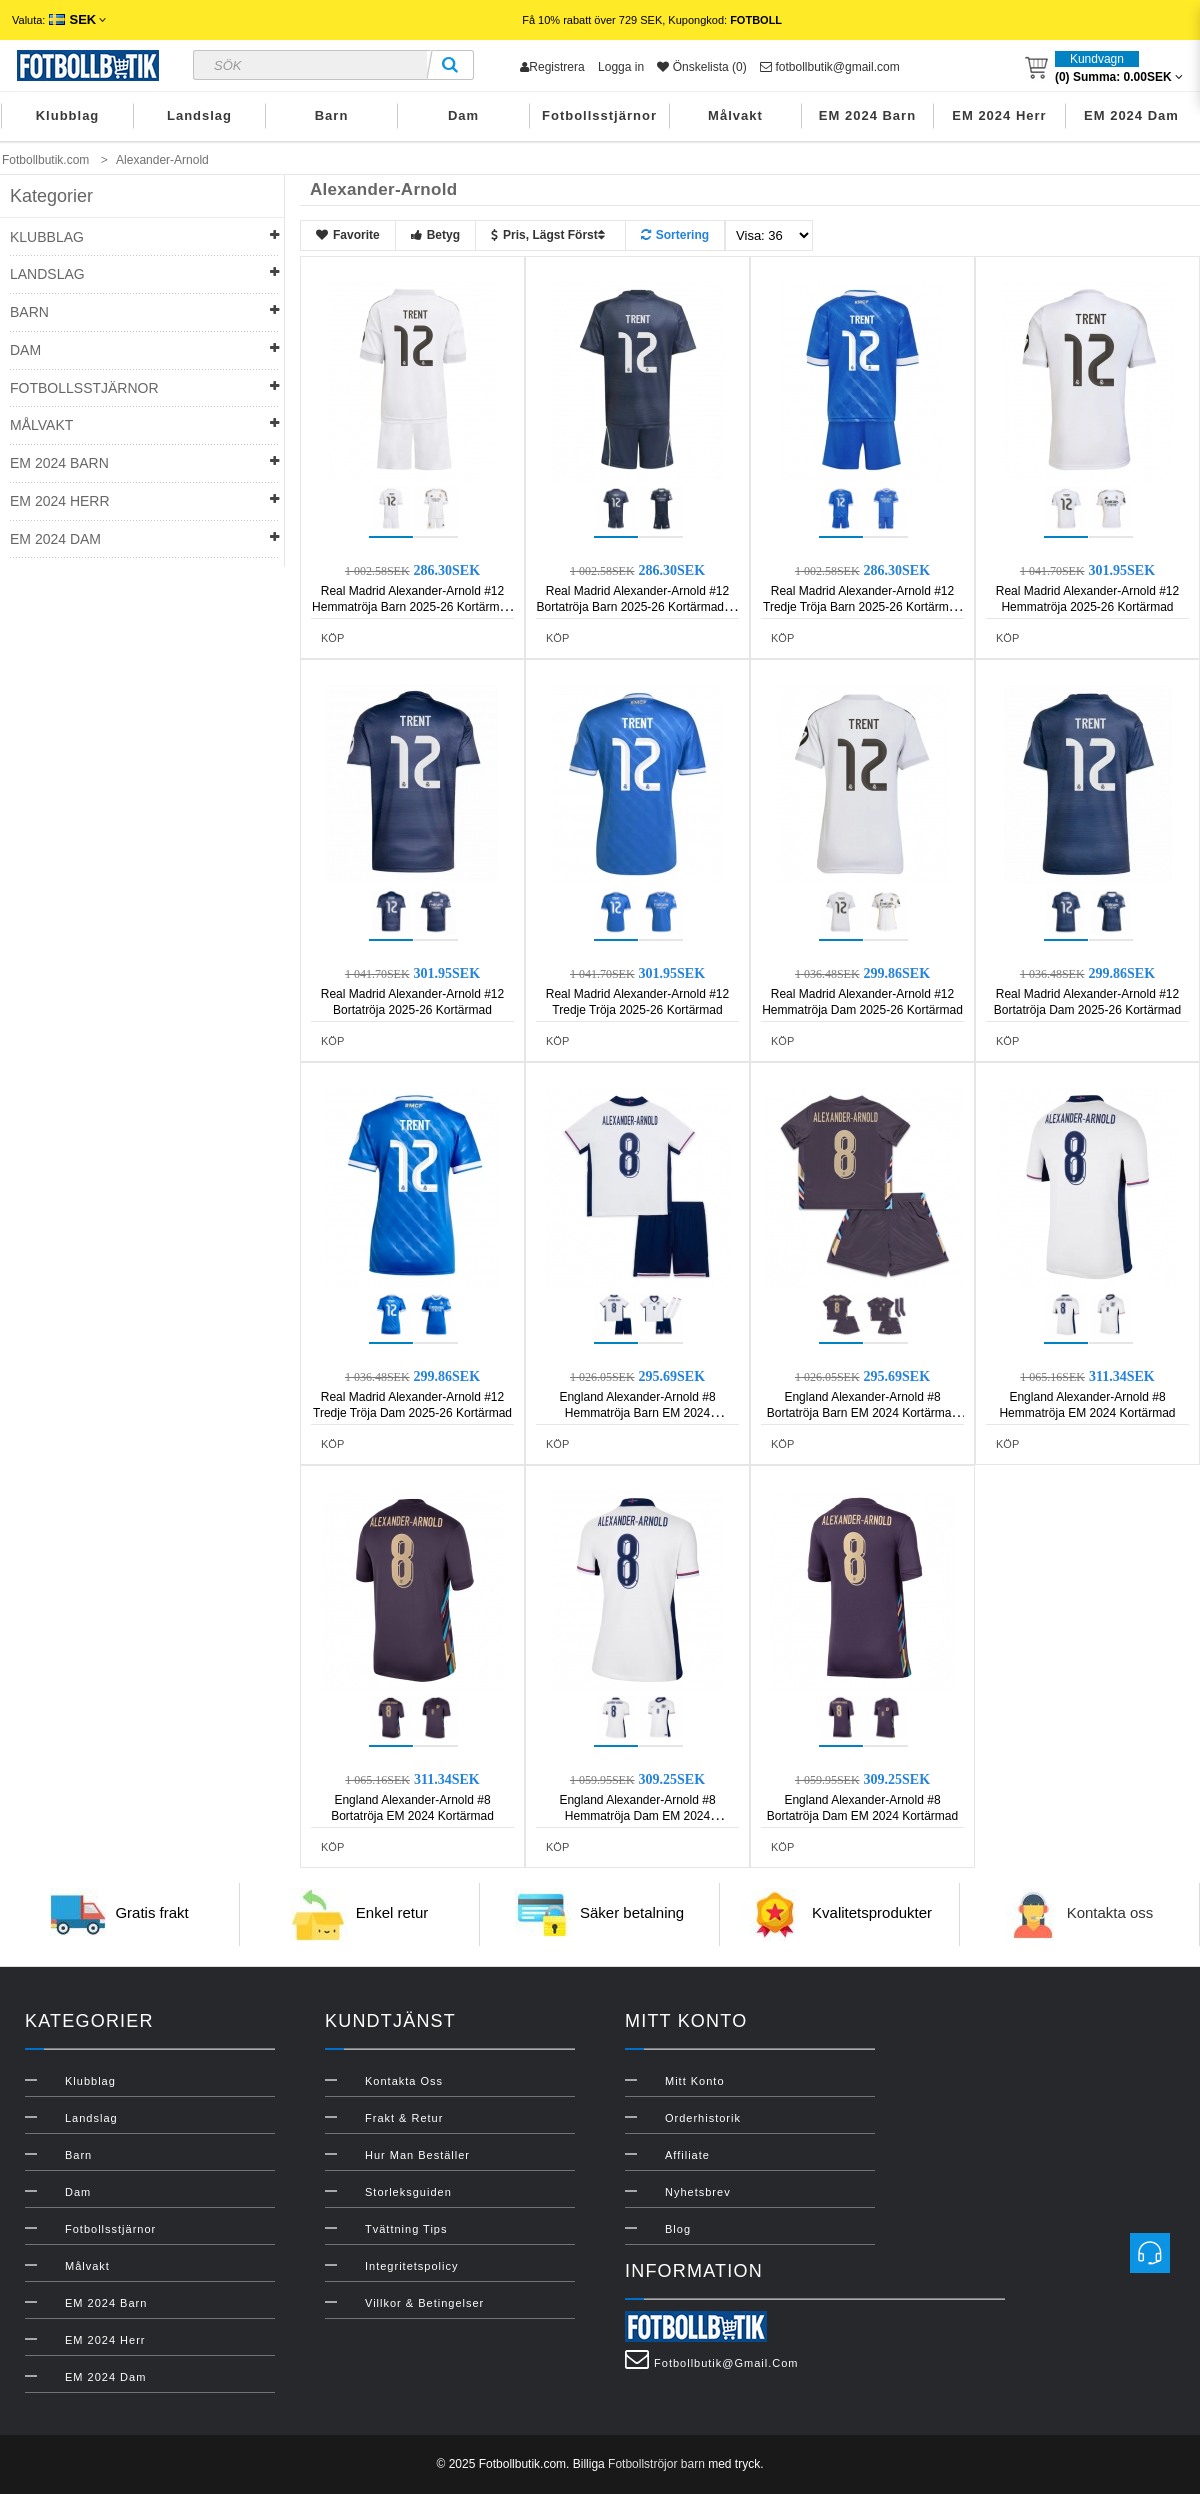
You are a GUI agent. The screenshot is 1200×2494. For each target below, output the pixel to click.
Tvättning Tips (406, 2229)
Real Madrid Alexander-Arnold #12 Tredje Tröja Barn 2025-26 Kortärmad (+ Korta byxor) (862, 607)
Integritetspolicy (411, 2266)
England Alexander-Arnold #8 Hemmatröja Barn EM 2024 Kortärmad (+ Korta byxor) (637, 1413)
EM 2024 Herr (999, 115)
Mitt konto (695, 2081)
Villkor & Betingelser (424, 2303)
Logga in (621, 67)
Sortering (675, 235)
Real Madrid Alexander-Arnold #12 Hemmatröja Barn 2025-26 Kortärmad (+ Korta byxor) (412, 607)
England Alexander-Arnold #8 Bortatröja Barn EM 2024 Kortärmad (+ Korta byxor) (862, 1413)
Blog (678, 2229)
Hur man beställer (417, 2155)
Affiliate (687, 2155)
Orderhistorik (703, 2118)
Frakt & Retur (404, 2118)
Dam (463, 115)
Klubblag (68, 115)
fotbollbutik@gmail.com (830, 67)
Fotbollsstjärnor (599, 115)
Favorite (348, 235)
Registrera (552, 67)
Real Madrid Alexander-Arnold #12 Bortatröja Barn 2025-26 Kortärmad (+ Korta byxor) (638, 607)
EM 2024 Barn (867, 115)
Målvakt (735, 115)
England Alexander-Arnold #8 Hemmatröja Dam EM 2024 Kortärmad (637, 1816)
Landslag (199, 115)
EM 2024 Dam (1131, 115)
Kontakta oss (1110, 1913)
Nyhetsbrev (698, 2192)
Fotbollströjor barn (656, 2464)
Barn (332, 115)
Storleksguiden (408, 2192)
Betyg (435, 235)
